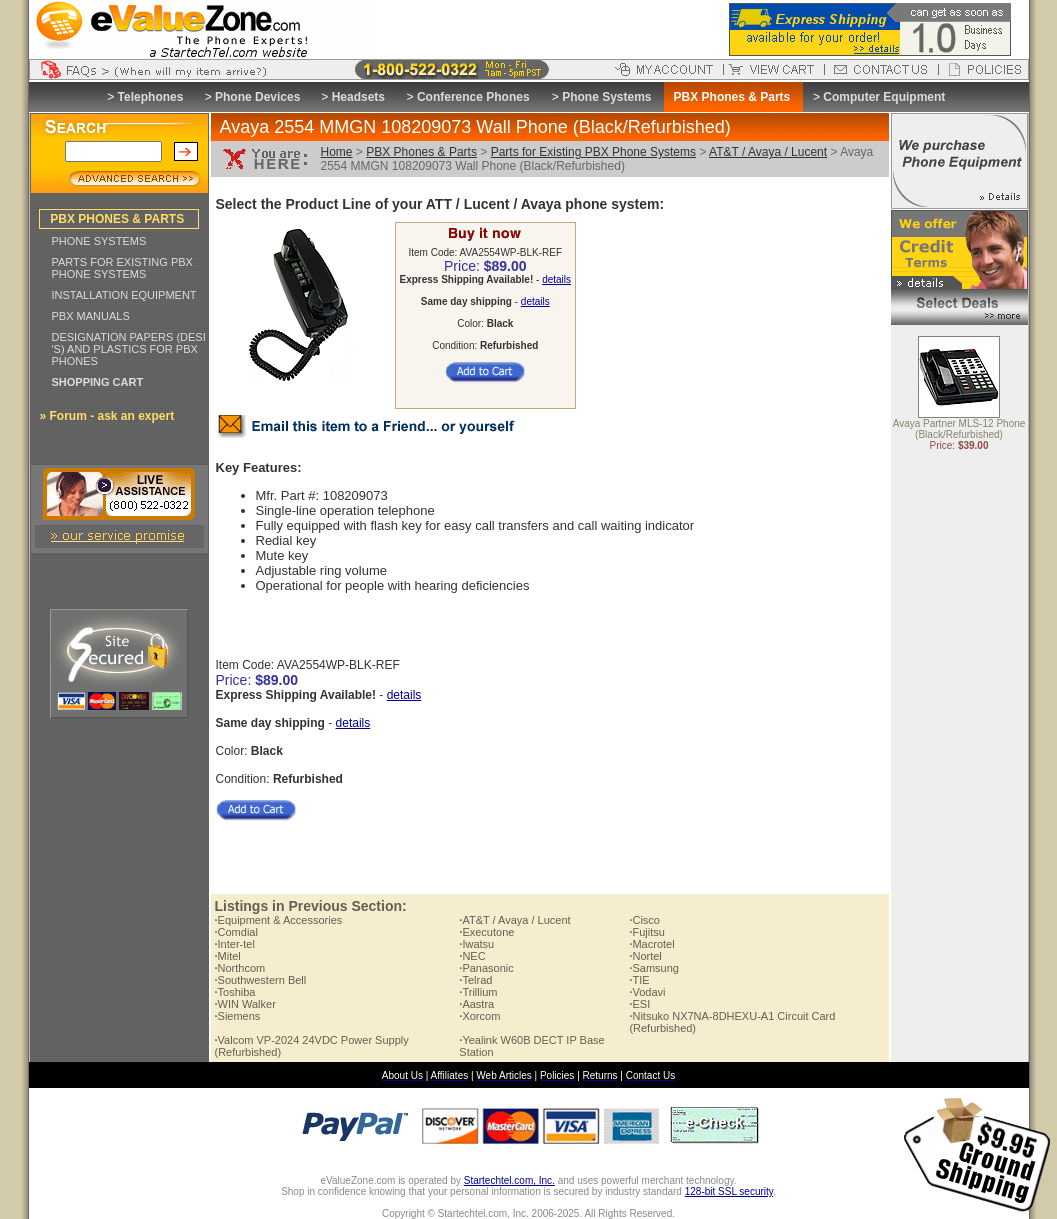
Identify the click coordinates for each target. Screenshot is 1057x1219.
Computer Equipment (884, 97)
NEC (472, 956)
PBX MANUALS (91, 316)
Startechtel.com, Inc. (509, 1180)
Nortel (645, 956)
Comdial (236, 932)
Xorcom (479, 1016)
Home (337, 152)
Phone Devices (257, 97)
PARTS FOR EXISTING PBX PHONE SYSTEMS (122, 268)
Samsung (654, 968)
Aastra (476, 1004)
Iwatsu (476, 944)
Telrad (475, 980)
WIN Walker (245, 1004)
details (556, 279)
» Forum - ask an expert (107, 416)
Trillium (478, 992)
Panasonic (486, 968)
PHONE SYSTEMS (99, 241)
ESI (639, 1004)
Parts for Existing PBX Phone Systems (593, 152)
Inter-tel (235, 944)
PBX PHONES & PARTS (117, 219)
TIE (639, 980)
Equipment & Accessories (279, 920)
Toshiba (235, 992)
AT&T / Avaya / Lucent (768, 152)
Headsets (358, 97)
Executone (486, 932)
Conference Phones (473, 97)
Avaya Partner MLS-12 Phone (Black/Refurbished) (959, 430)
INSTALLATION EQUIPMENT (124, 295)
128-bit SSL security (729, 1191)
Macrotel (651, 944)
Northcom (240, 968)
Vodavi (647, 992)
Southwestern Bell (261, 980)
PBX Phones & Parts (421, 152)
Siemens (238, 1016)
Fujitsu (646, 932)
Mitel (228, 956)
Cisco (644, 920)
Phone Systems (606, 97)
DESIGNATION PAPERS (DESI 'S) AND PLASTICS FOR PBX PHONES (129, 349)
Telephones (151, 97)
